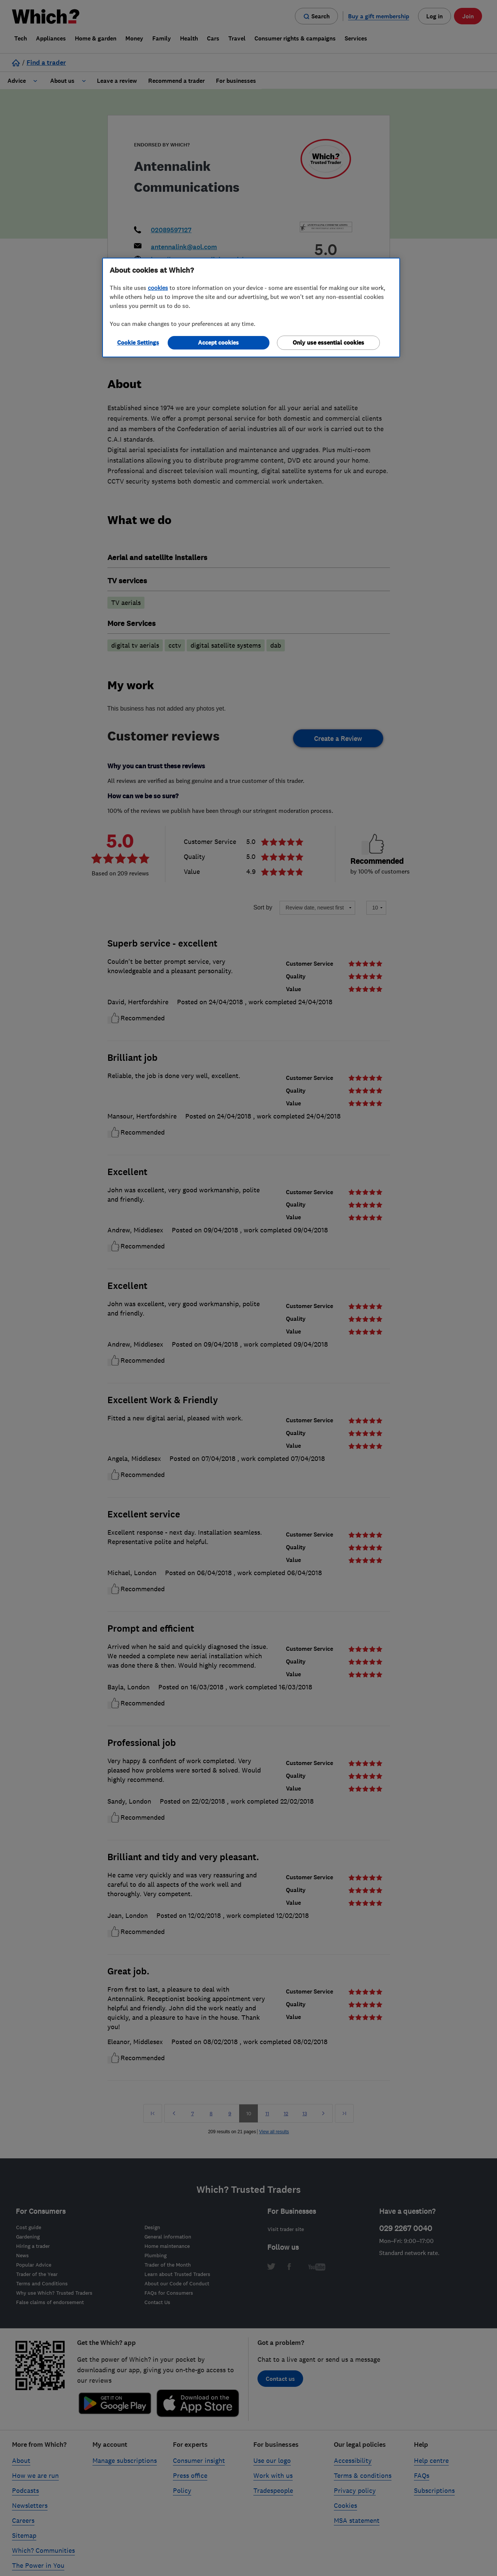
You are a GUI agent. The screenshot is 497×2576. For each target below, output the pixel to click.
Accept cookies (218, 342)
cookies (158, 287)
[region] (251, 307)
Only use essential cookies (328, 342)
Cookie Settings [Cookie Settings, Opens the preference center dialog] (138, 342)
